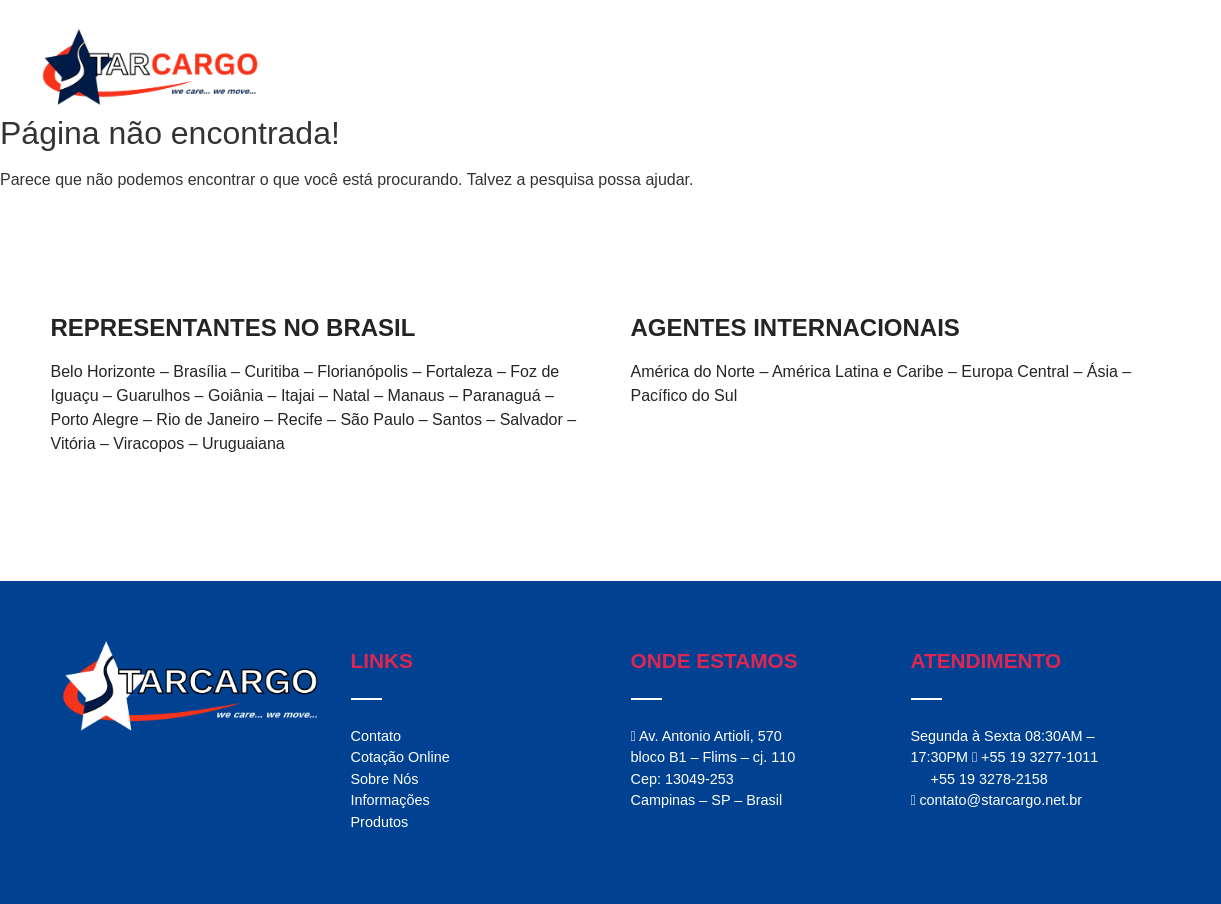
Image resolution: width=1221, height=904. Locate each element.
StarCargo (677, 67)
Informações (955, 67)
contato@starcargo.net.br (996, 800)
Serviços (770, 67)
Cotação (1137, 67)
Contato (1052, 67)
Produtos (855, 67)
